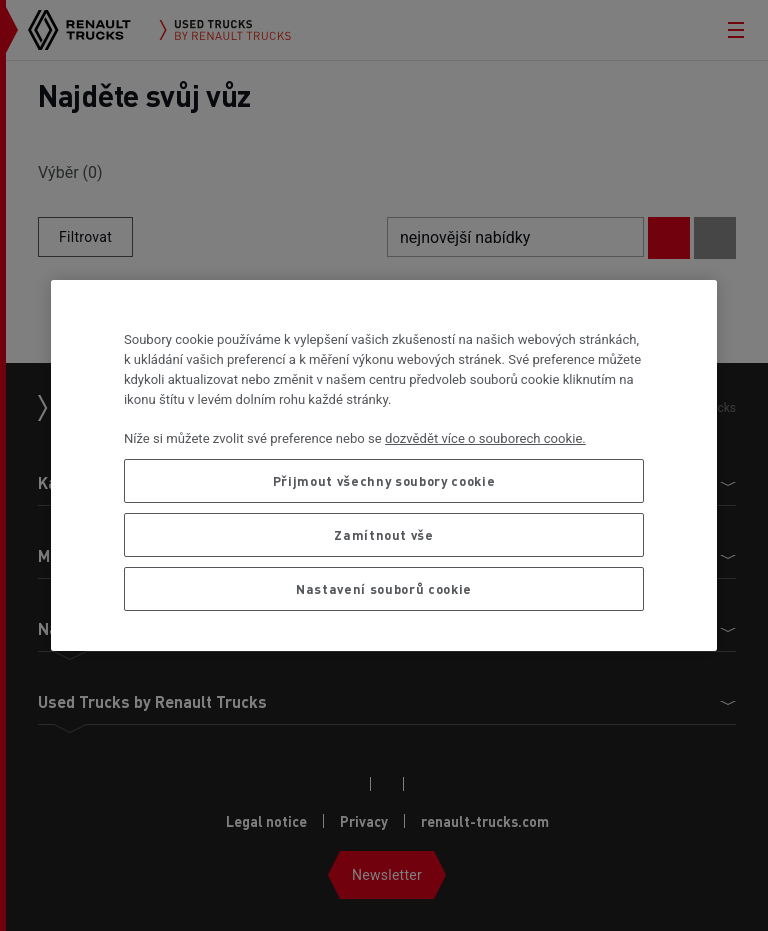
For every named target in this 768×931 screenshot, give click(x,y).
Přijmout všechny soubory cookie (384, 480)
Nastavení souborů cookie (384, 588)
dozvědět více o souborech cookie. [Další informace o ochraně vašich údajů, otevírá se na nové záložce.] (485, 438)
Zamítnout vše (384, 534)
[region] (384, 465)
